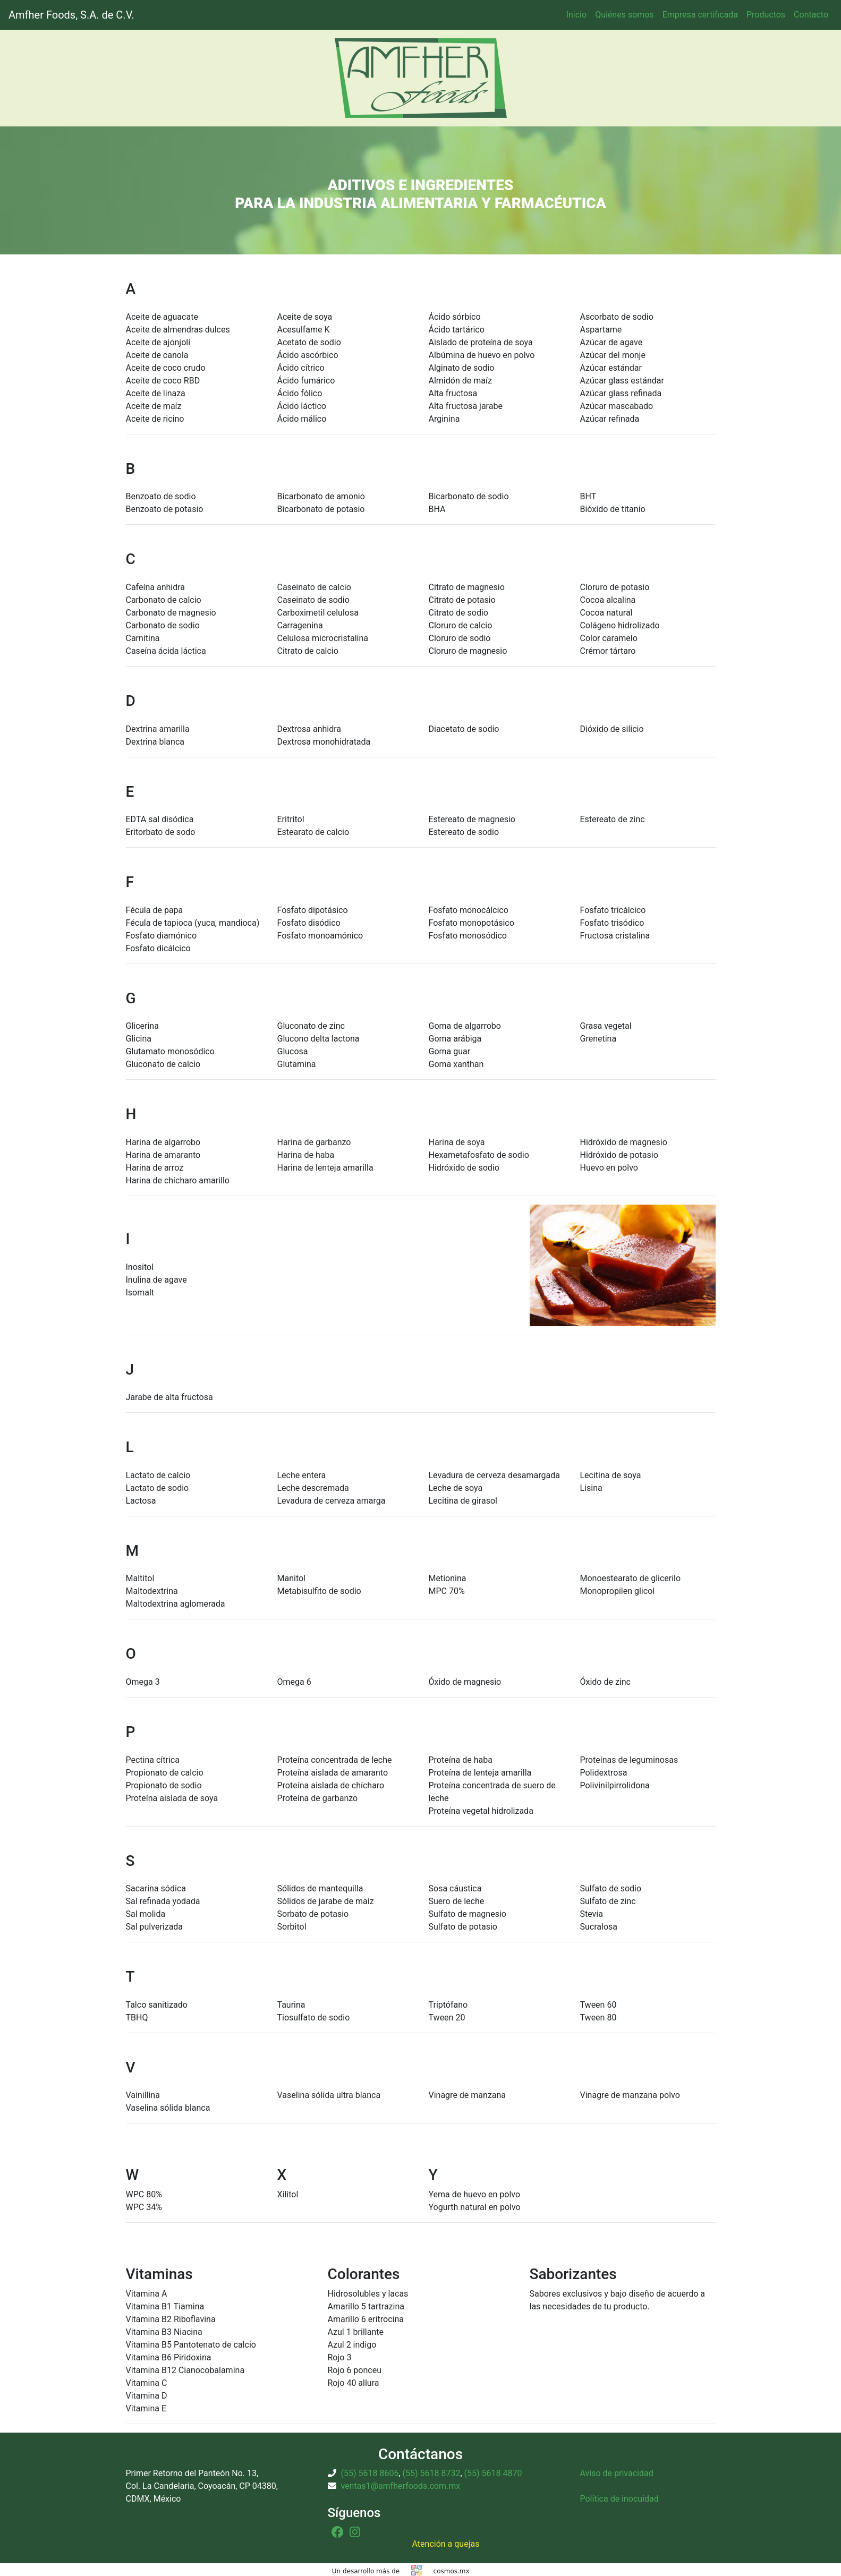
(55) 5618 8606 (369, 2473)
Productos (765, 15)
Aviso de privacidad (616, 2473)
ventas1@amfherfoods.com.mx (400, 2486)
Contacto (811, 15)
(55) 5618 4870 (493, 2473)
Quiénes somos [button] (624, 15)
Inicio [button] (576, 15)
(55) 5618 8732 (432, 2473)
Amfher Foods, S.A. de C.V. (71, 14)
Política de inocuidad (619, 2499)
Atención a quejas (446, 2544)
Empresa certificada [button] (700, 15)
